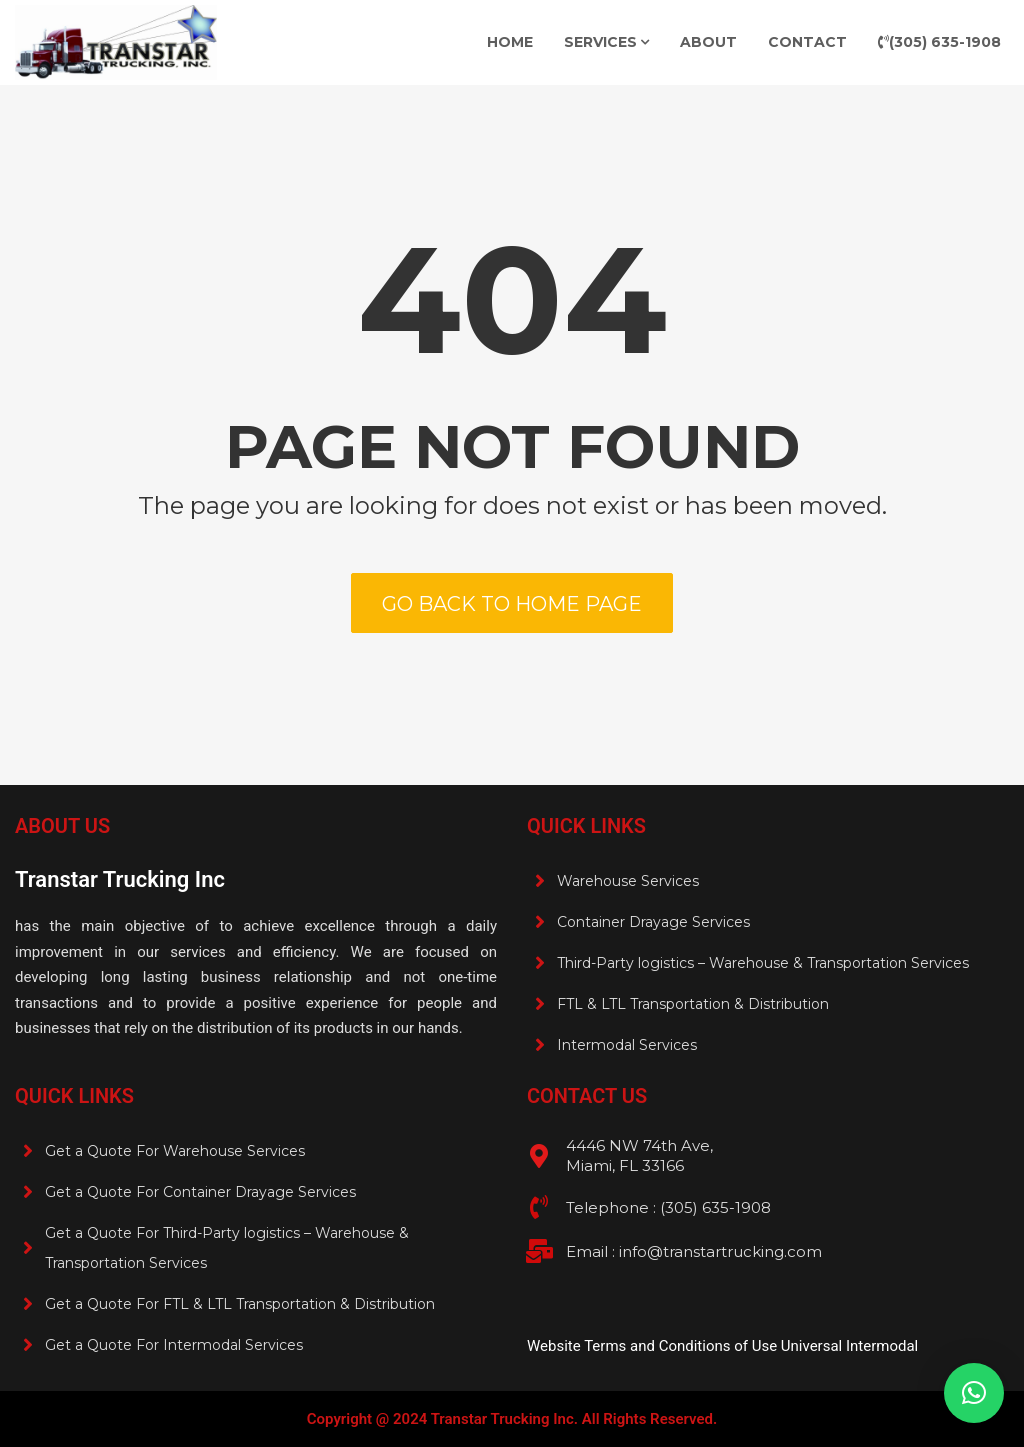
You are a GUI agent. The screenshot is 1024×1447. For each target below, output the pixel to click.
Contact (807, 42)
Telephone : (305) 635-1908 (668, 1207)
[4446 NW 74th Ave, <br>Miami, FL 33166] (539, 1156)
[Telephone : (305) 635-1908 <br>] (539, 1207)
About (708, 42)
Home (510, 42)
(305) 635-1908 (939, 42)
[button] (974, 1393)
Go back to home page (512, 604)
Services (600, 42)
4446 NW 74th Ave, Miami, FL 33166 (639, 1155)
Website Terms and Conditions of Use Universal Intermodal (722, 1346)
